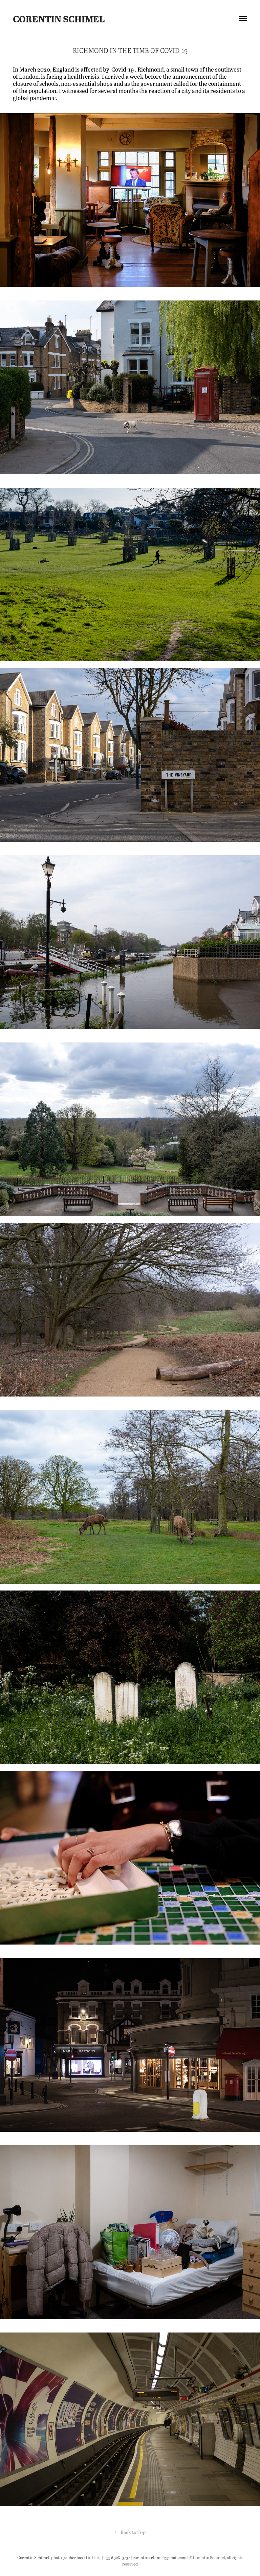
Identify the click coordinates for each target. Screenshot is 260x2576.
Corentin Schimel (59, 18)
